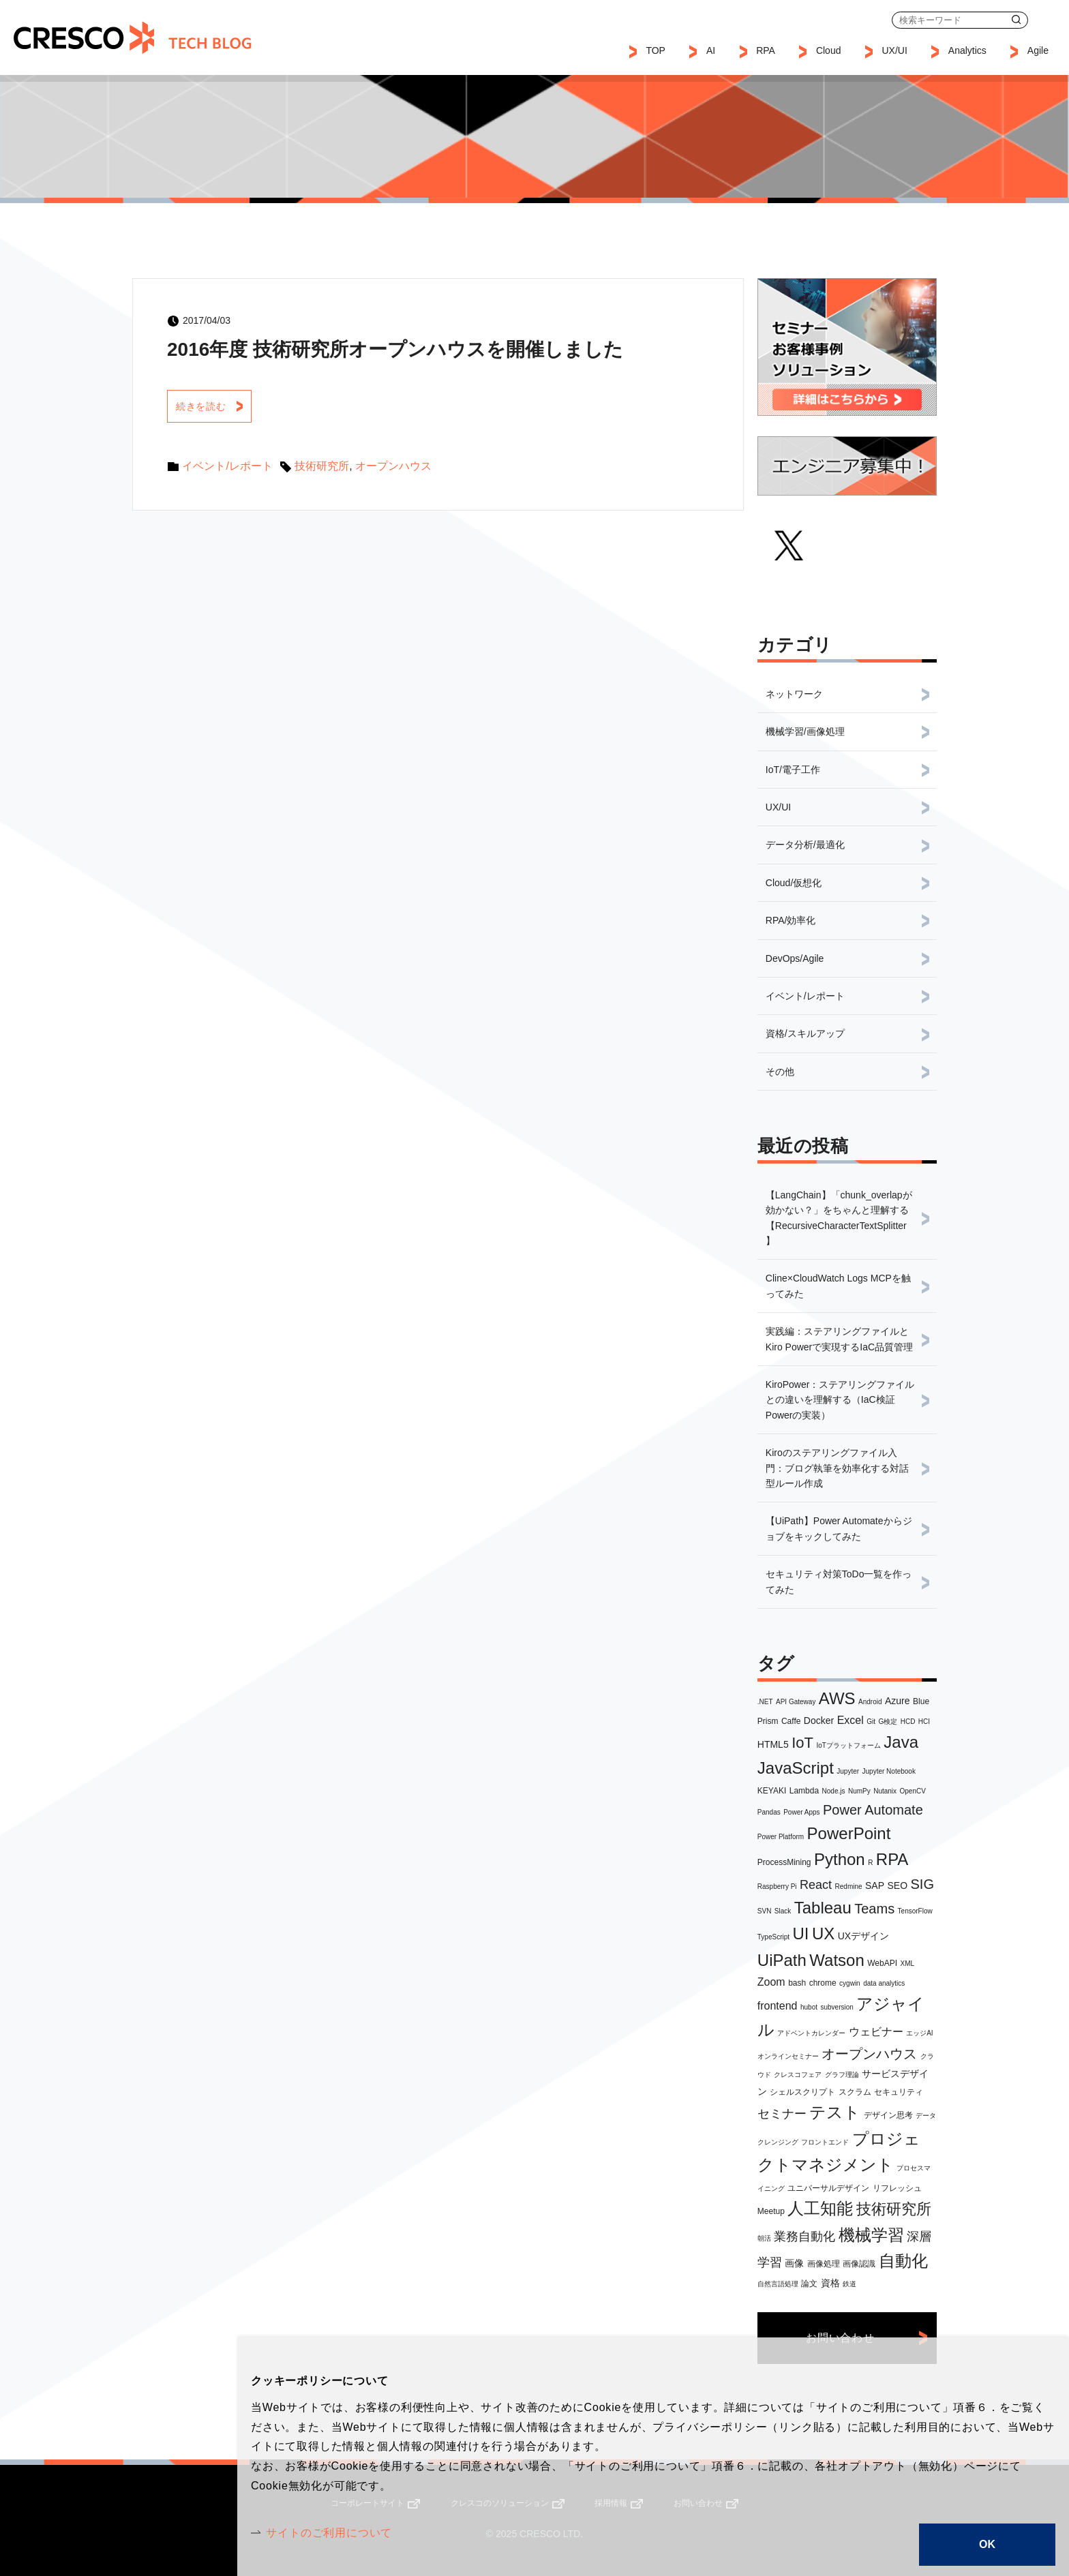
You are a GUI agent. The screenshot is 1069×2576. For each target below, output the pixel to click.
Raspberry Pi (777, 1886)
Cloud (828, 50)
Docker (819, 1720)
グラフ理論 (842, 2074)
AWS (837, 1698)
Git (871, 1721)
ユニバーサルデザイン (828, 2188)
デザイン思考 (888, 2115)
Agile (1038, 50)
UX (823, 1933)
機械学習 (871, 2235)
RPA (892, 1859)
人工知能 (820, 2208)
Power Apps (801, 1812)
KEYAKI (771, 1790)
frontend (777, 2006)
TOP (655, 50)
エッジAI (919, 2033)
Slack (782, 1911)
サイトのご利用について (329, 2533)
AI (710, 50)
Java (901, 1742)
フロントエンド (825, 2142)
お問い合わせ (1049, 20)
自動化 (903, 2261)
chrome (823, 1983)
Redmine (848, 1886)
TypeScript (773, 1937)
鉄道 (849, 2284)
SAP (874, 1885)
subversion (836, 2007)
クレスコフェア (798, 2074)
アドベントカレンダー (811, 2033)
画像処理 (823, 2264)
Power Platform (780, 1836)
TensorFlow (915, 1911)
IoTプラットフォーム (848, 1745)
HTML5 (773, 1744)
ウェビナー (876, 2031)
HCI (924, 1721)
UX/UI (894, 50)
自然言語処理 (777, 2284)
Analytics (967, 50)
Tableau (823, 1907)
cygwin (849, 1983)
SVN (764, 1911)
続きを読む (201, 406)
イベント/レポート (227, 466)
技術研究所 (893, 2208)
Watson (836, 1960)
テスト (834, 2112)
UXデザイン (863, 1935)
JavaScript (795, 1768)
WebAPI (882, 1963)
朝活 (764, 2238)
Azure (897, 1700)
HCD (908, 1721)
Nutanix (885, 1791)
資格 (830, 2282)
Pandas (769, 1812)
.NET (765, 1702)
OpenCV (913, 1791)
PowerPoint (849, 1833)
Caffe (790, 1721)
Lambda (804, 1790)
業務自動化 (804, 2236)
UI (801, 1933)
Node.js (833, 1791)
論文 (809, 2283)
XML (908, 1963)
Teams (874, 1908)
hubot (808, 2007)
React (816, 1885)
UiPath (782, 1960)
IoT (802, 1742)
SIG (922, 1884)
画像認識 (859, 2264)
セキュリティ (898, 2092)
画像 (794, 2263)
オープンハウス (869, 2053)
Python (839, 1859)
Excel (850, 1720)
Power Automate (873, 1809)
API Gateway (795, 1702)
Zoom (771, 1982)
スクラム (855, 2092)
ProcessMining (784, 1862)
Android (870, 1702)
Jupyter (848, 1771)
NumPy (859, 1791)
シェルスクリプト (802, 2092)
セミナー (782, 2114)
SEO (898, 1885)
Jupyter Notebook (889, 1771)
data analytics (884, 1983)
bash (797, 1983)
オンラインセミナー (788, 2056)
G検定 (887, 1721)
